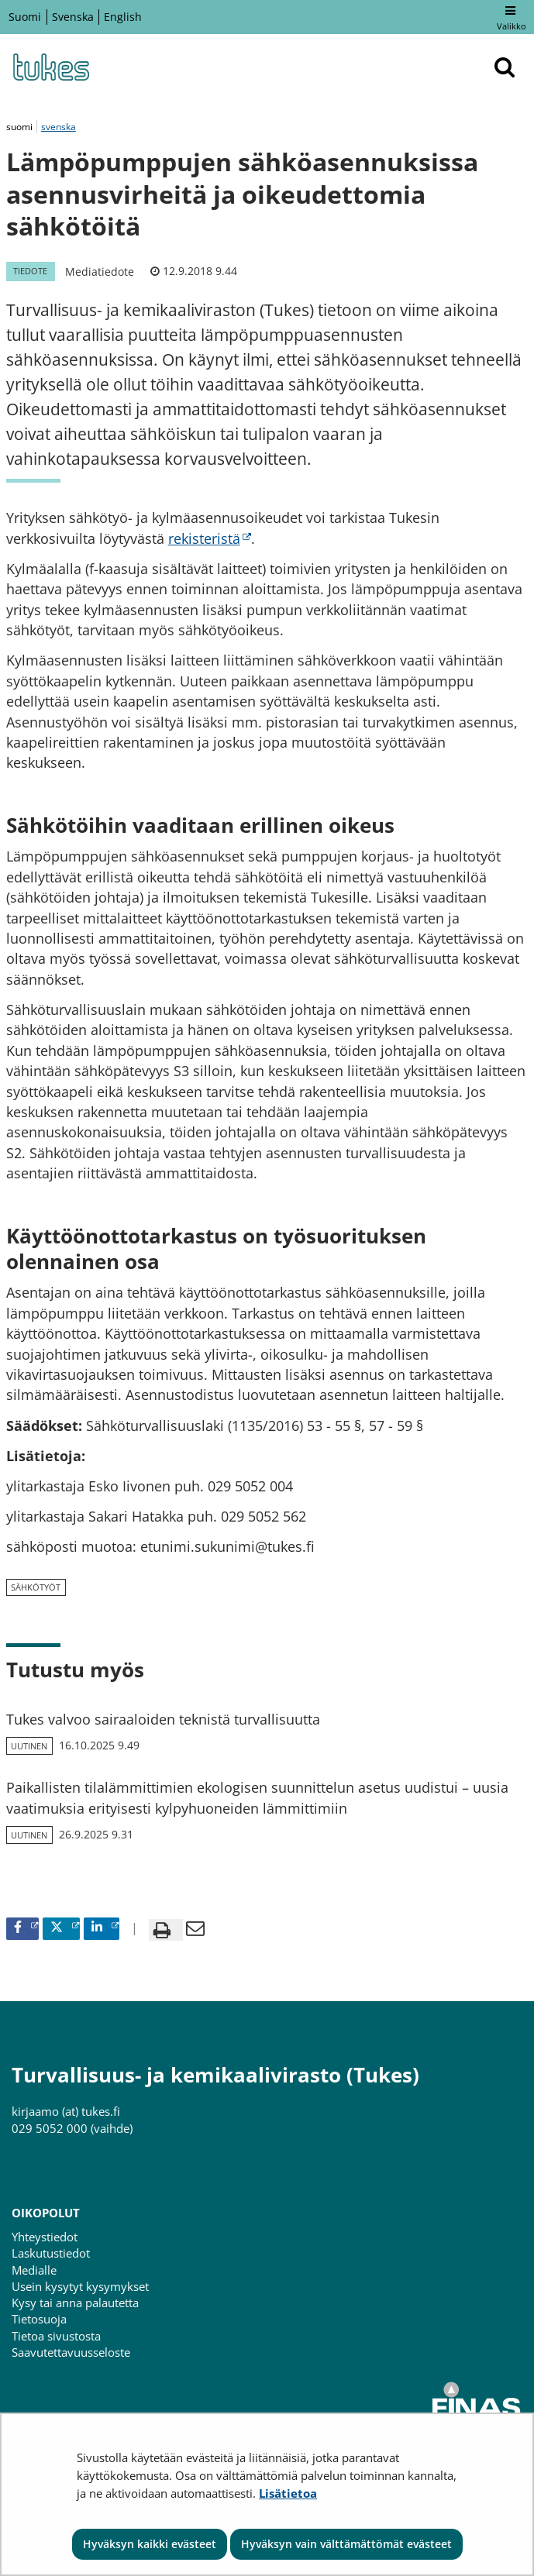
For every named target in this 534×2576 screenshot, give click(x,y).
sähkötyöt (35, 1587)
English (123, 16)
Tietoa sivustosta (56, 2336)
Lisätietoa (288, 2493)
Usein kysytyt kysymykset (80, 2286)
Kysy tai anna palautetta (75, 2302)
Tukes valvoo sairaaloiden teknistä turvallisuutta (163, 1719)
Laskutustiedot (51, 2253)
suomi (20, 126)
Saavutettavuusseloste (71, 2352)
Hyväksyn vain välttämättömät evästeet (346, 2543)
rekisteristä (209, 538)
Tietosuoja (39, 2319)
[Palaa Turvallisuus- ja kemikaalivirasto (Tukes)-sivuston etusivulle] (50, 67)
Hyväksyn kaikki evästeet (149, 2543)
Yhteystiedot (45, 2236)
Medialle (34, 2270)
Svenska (73, 16)
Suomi (25, 16)
